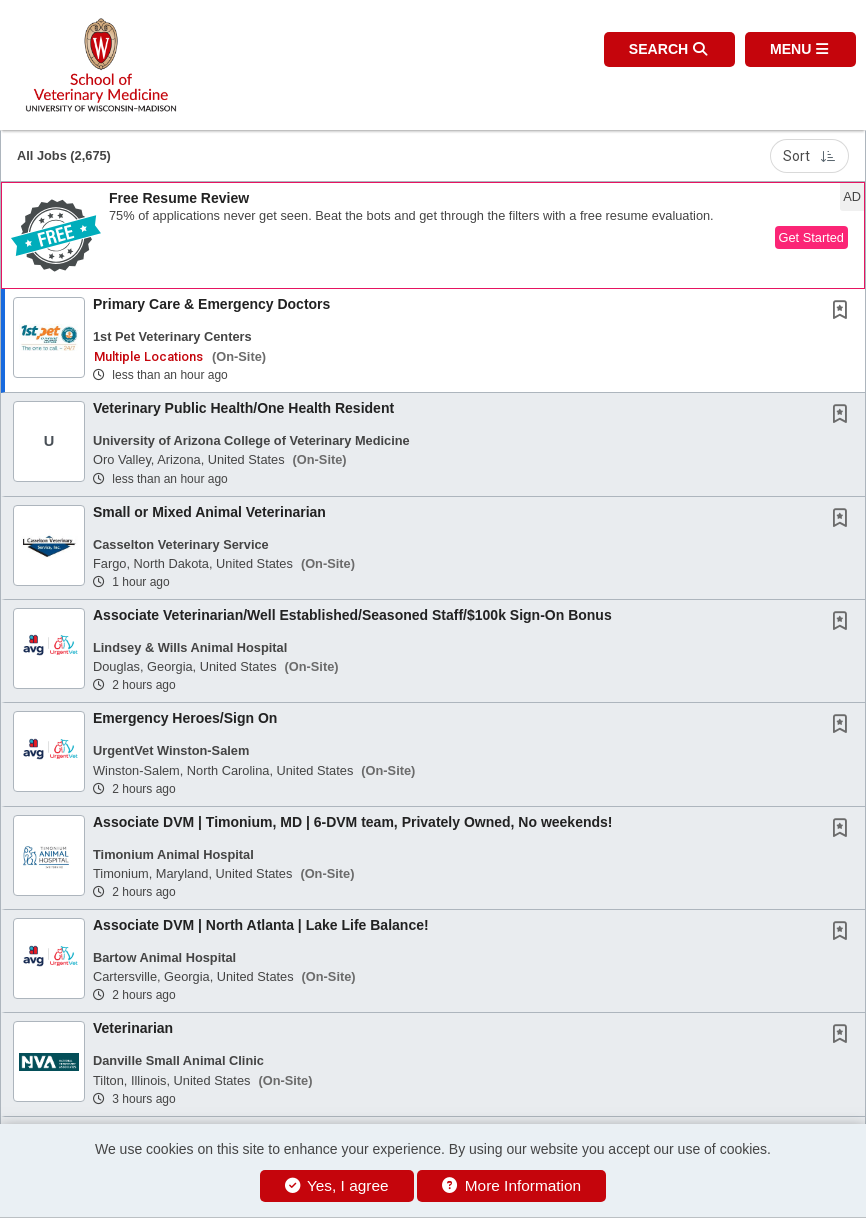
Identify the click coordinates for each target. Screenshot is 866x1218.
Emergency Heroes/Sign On (185, 718)
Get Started (811, 237)
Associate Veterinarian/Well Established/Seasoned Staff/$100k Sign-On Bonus (352, 615)
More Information (511, 1185)
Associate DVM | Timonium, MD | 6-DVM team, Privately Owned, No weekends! (352, 822)
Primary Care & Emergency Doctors (211, 304)
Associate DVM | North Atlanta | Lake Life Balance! (261, 925)
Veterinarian (133, 1028)
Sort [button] (809, 156)
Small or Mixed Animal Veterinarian (209, 512)
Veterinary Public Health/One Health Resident (243, 408)
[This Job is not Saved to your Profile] (844, 312)
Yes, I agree (337, 1185)
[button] (800, 49)
